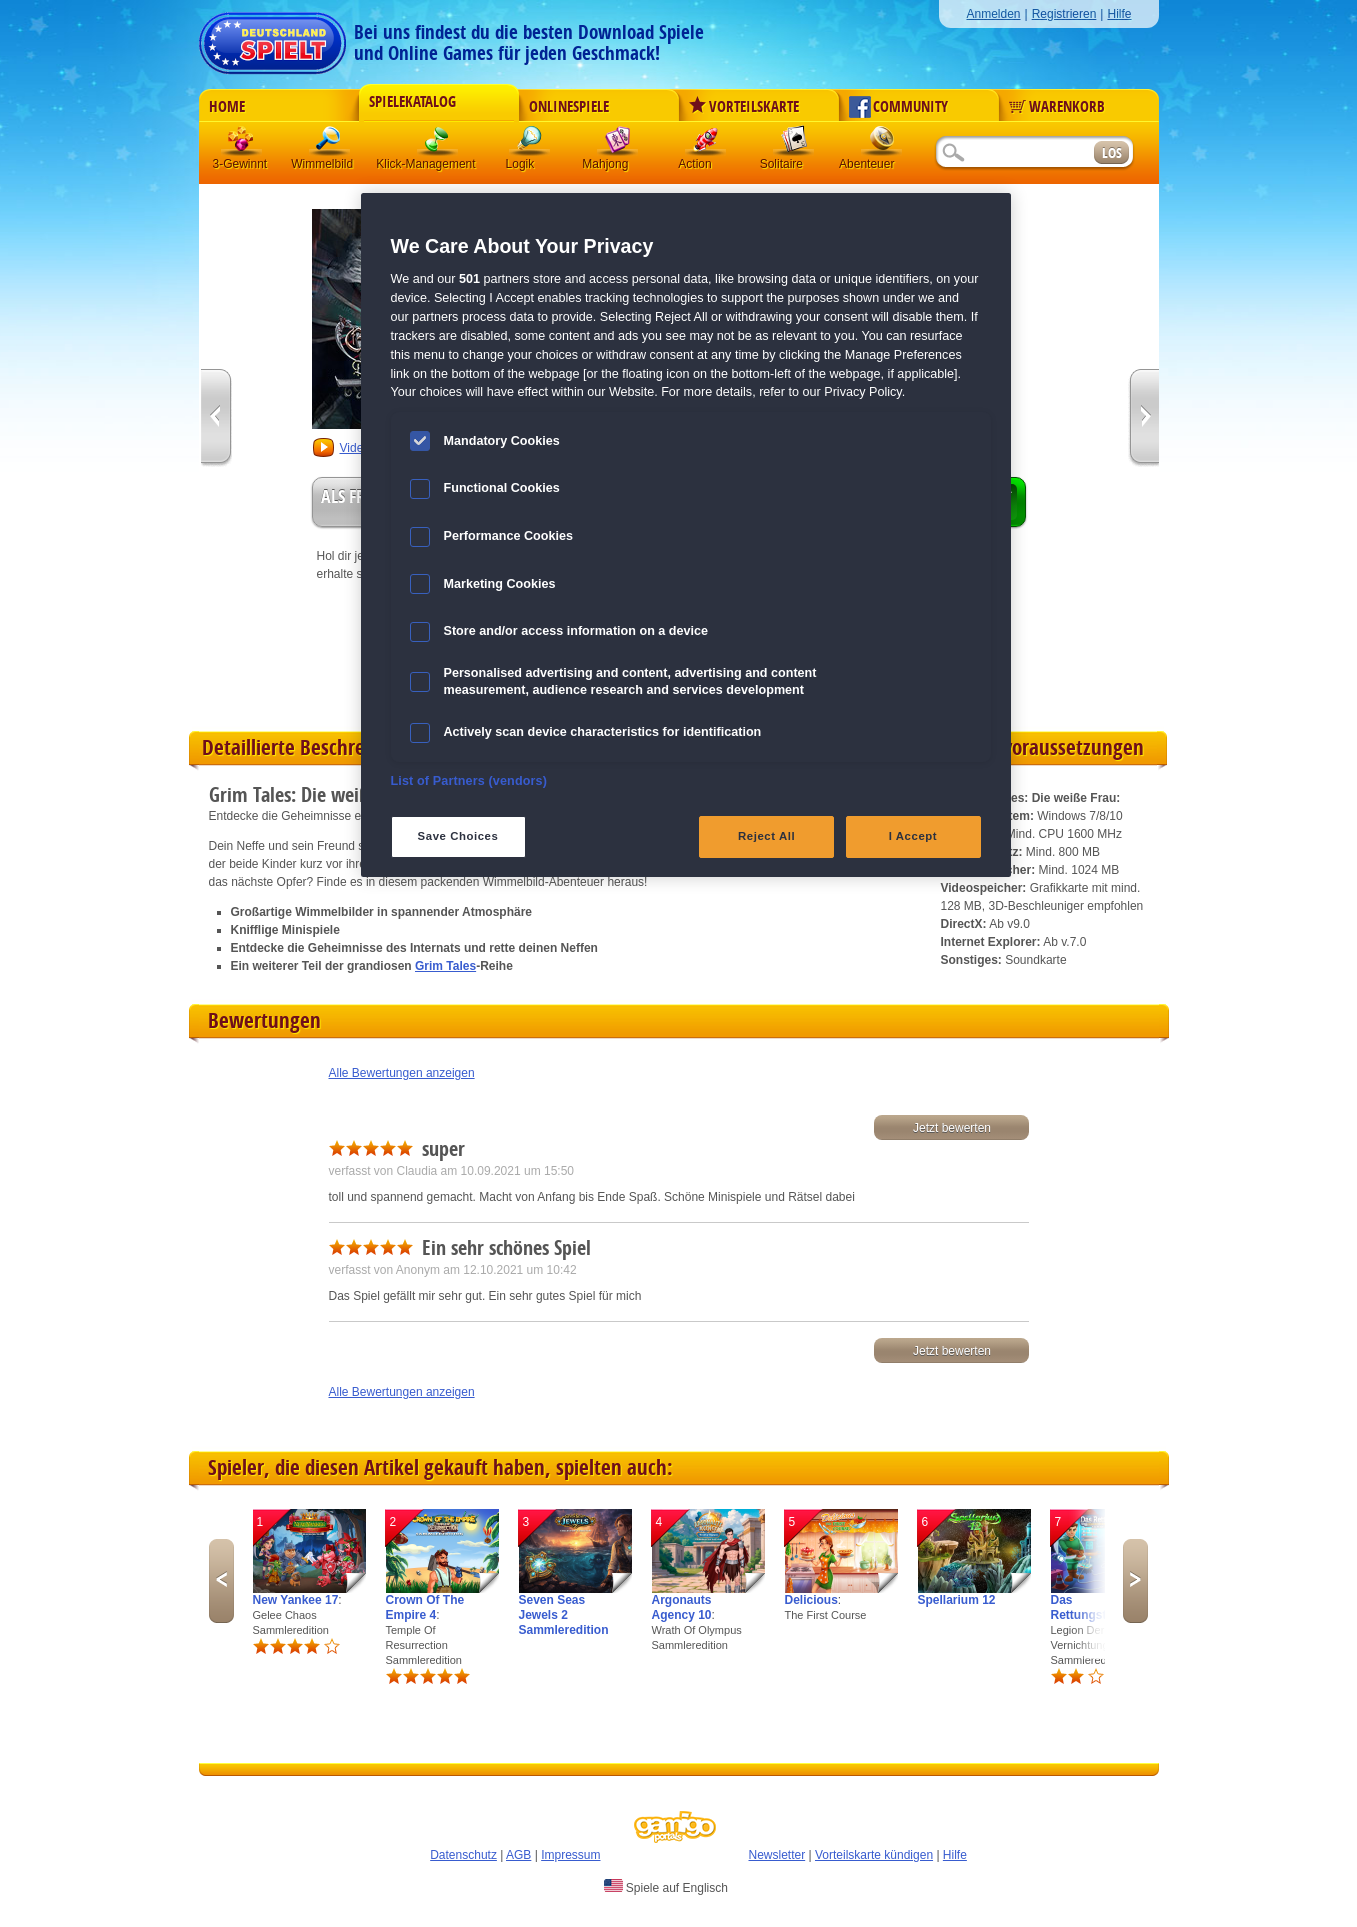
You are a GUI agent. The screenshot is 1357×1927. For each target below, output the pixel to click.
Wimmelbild (330, 144)
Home (227, 107)
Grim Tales (445, 966)
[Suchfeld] (1014, 153)
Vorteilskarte (744, 107)
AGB (518, 1855)
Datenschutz (463, 1855)
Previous (221, 1581)
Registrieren (1064, 14)
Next (1135, 1581)
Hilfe (1119, 14)
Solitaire (794, 144)
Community (898, 107)
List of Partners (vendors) (469, 781)
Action (706, 144)
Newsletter (777, 1855)
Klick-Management (438, 144)
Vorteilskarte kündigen (874, 1855)
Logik (530, 144)
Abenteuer (882, 144)
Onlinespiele (569, 107)
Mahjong (618, 144)
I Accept (913, 836)
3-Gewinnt (240, 164)
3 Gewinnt (242, 144)
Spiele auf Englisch (666, 1887)
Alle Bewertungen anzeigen (402, 1073)
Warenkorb (1057, 107)
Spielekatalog (412, 102)
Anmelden (993, 14)
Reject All (766, 836)
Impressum (570, 1855)
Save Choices (458, 836)
